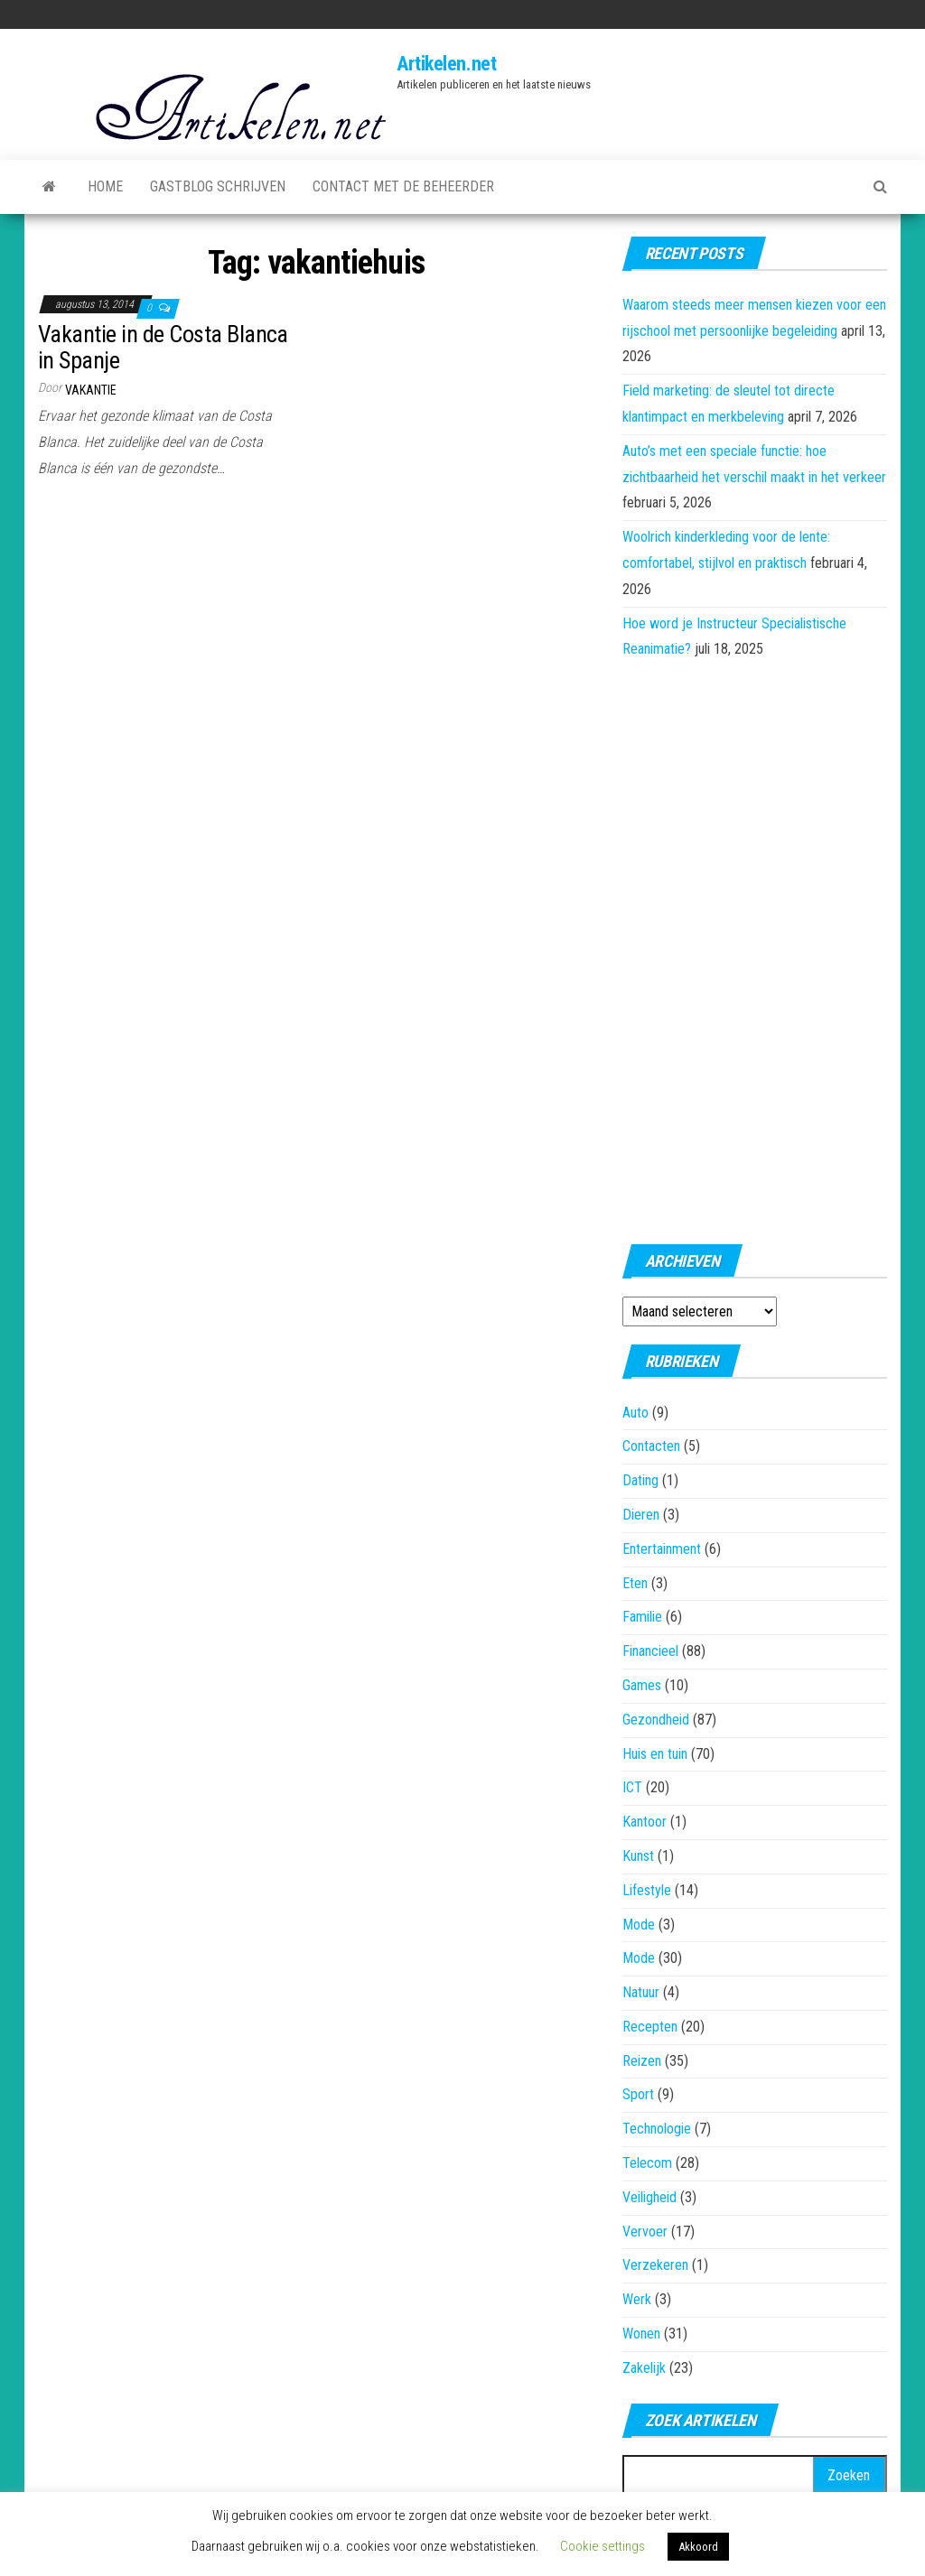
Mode (638, 1924)
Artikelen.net (446, 63)
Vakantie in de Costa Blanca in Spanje (163, 347)
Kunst (638, 1856)
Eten (635, 1583)
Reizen (641, 2060)
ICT (632, 1787)
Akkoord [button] (698, 2546)
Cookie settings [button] (602, 2546)
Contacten (651, 1446)
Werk (636, 2299)
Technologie (656, 2128)
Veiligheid (649, 2197)
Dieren (640, 1514)
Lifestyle (646, 1890)
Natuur (640, 1992)
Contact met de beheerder (403, 186)
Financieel (650, 1651)
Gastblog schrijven (217, 186)
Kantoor (644, 1821)
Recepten (649, 2026)
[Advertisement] (754, 946)
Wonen (641, 2333)
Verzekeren (655, 2265)
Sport (638, 2094)
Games (641, 1685)
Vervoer (645, 2231)
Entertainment (661, 1549)
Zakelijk (644, 2367)
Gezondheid (655, 1719)
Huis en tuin (654, 1753)
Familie (642, 1616)
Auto (635, 1412)
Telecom (647, 2162)
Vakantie (91, 390)
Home (105, 186)
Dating (640, 1480)
